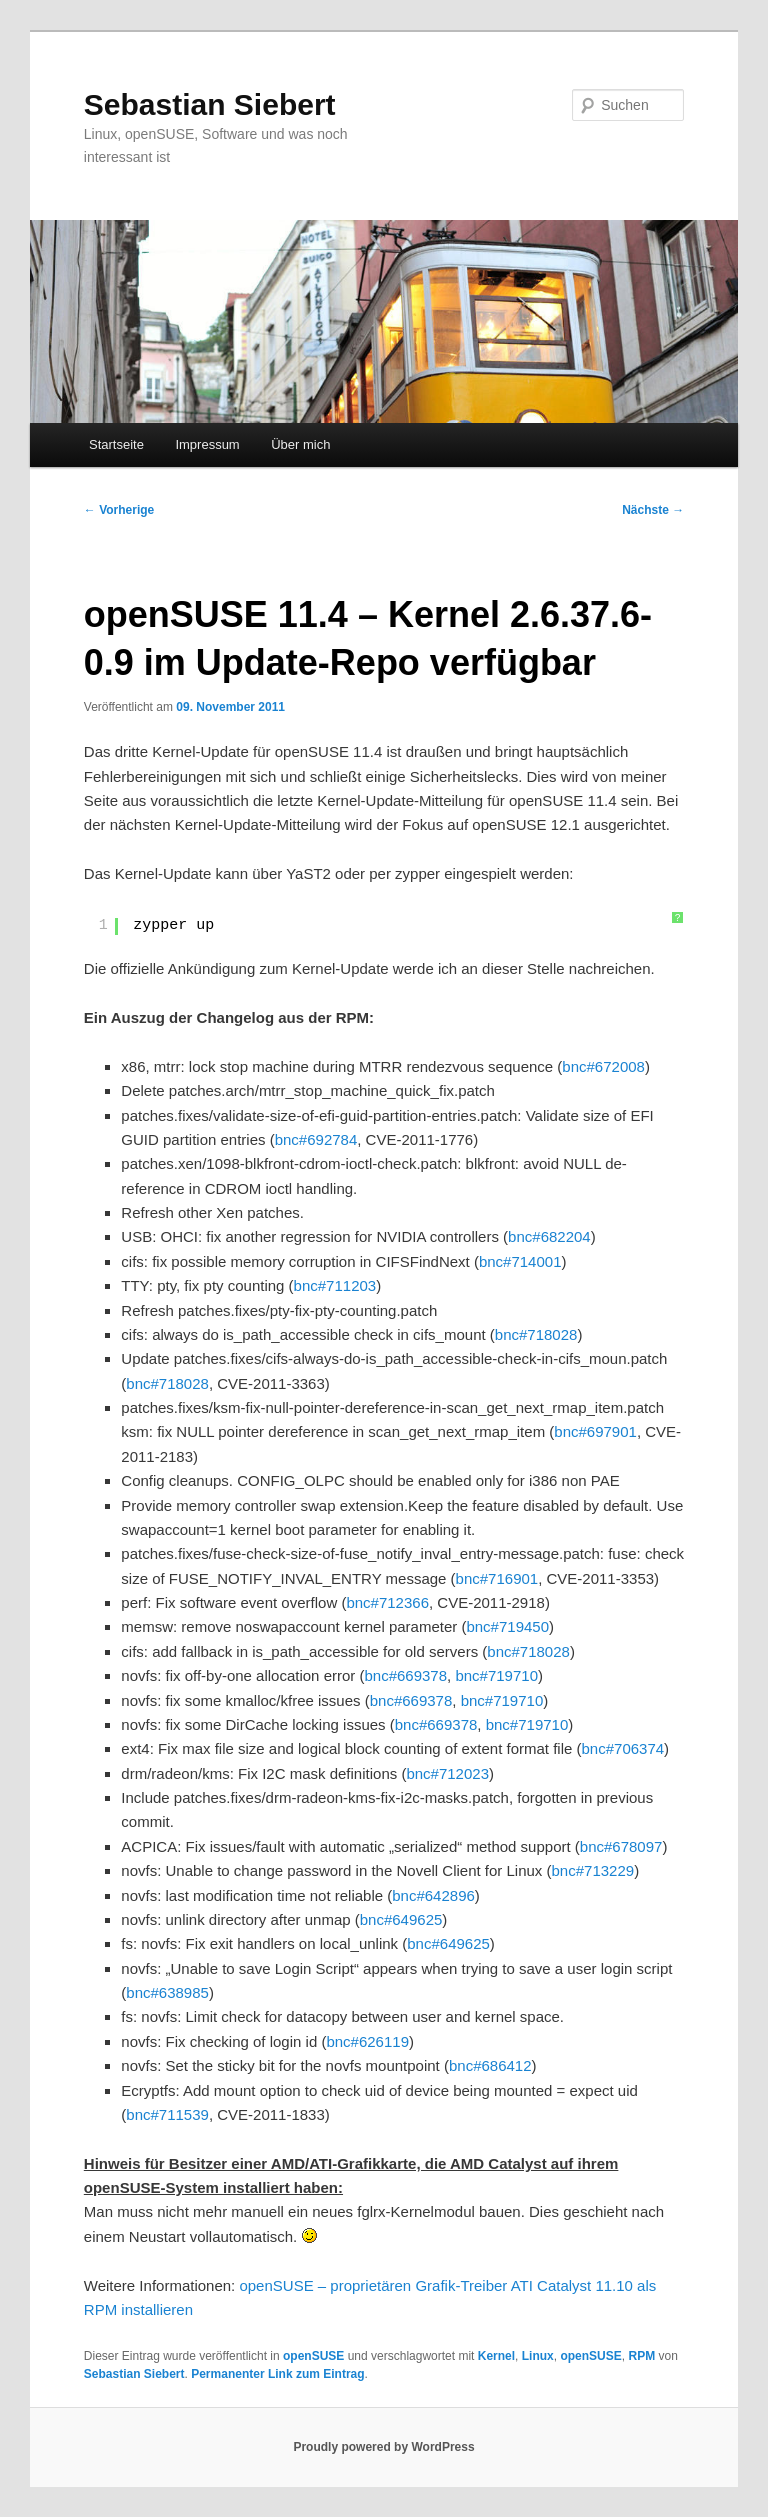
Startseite (116, 444)
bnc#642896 (433, 1895)
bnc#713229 (593, 1870)
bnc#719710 (496, 1675)
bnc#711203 (335, 1285)
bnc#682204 (549, 1236)
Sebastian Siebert (210, 104)
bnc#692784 (316, 1139)
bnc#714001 (520, 1261)
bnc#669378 (405, 1675)
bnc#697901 (595, 1431)
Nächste (653, 510)
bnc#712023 (447, 1773)
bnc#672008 (603, 1066)
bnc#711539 (167, 2114)
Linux (538, 2356)
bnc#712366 (387, 1602)
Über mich (300, 444)
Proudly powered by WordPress (383, 2447)
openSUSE (313, 2356)
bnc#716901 (497, 1578)
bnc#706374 (623, 1748)
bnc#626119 (367, 2041)
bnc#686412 (490, 2065)
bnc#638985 (167, 1992)
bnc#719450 (507, 1626)
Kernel (496, 2356)
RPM (641, 2356)
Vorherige (119, 510)
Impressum (207, 444)
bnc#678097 (621, 1846)
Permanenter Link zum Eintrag (277, 2374)
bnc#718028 (536, 1334)
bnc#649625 (401, 1919)
